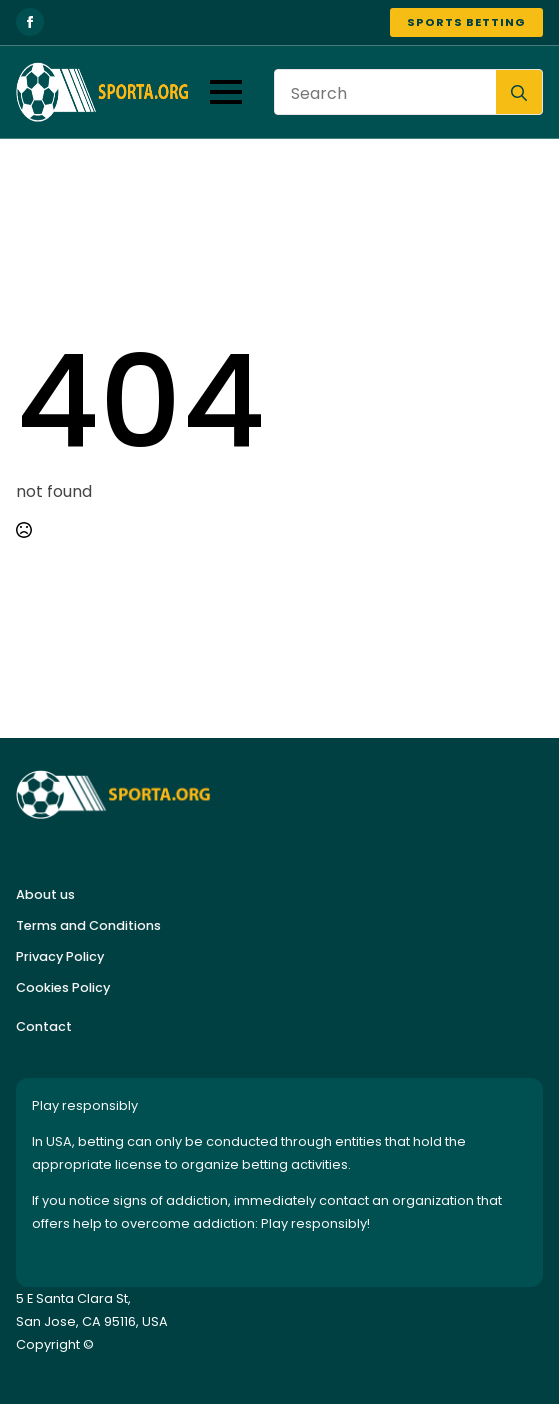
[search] (519, 93)
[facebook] (30, 22)
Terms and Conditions (88, 925)
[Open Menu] (226, 92)
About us (45, 894)
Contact (44, 1026)
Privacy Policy (60, 956)
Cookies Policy (63, 987)
